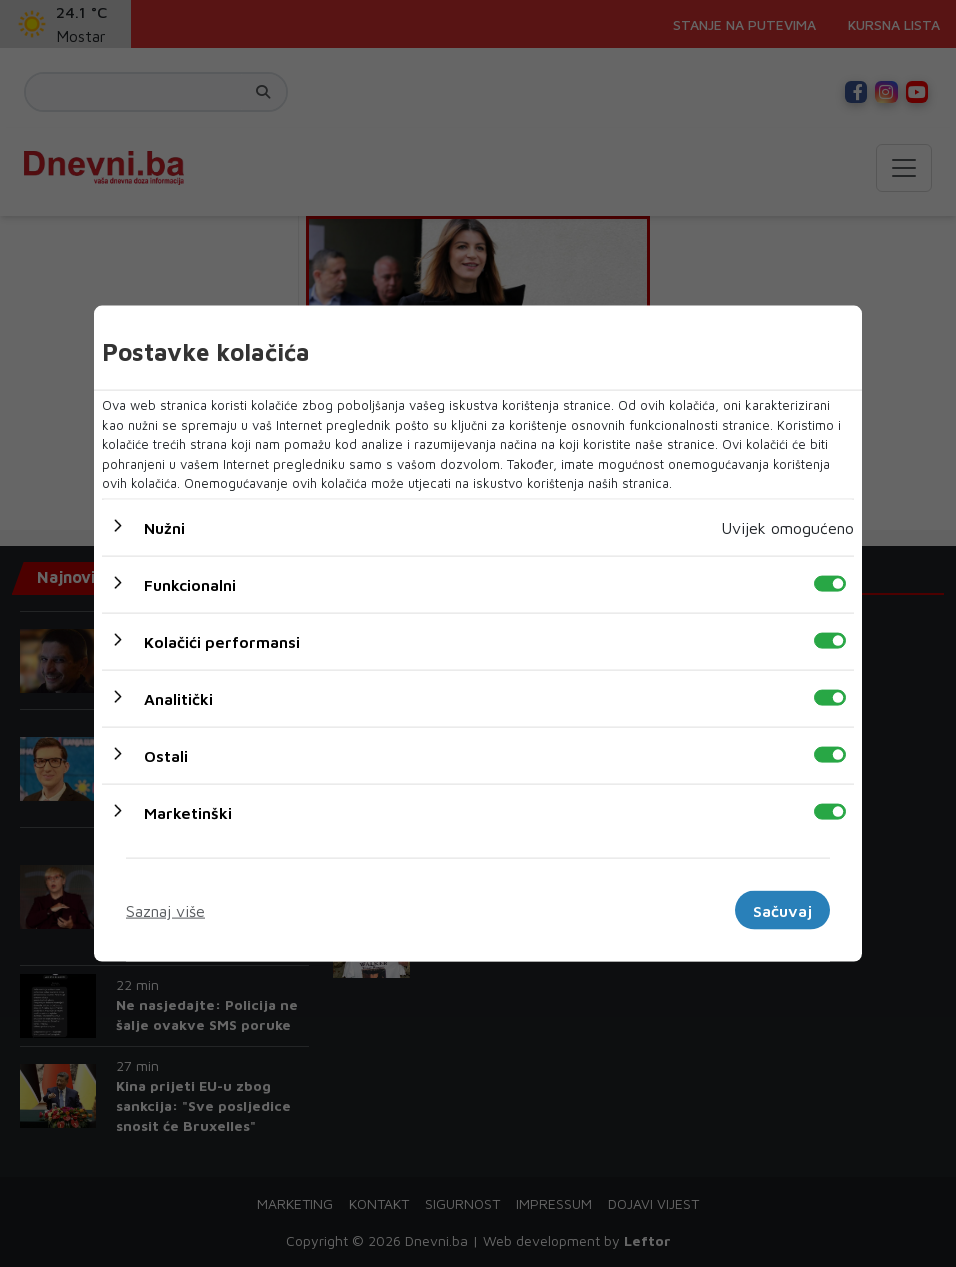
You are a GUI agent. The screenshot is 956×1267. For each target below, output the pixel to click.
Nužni (164, 527)
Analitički (178, 698)
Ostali (166, 755)
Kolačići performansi (222, 641)
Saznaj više (165, 910)
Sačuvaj (782, 910)
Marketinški (188, 812)
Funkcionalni (190, 584)
